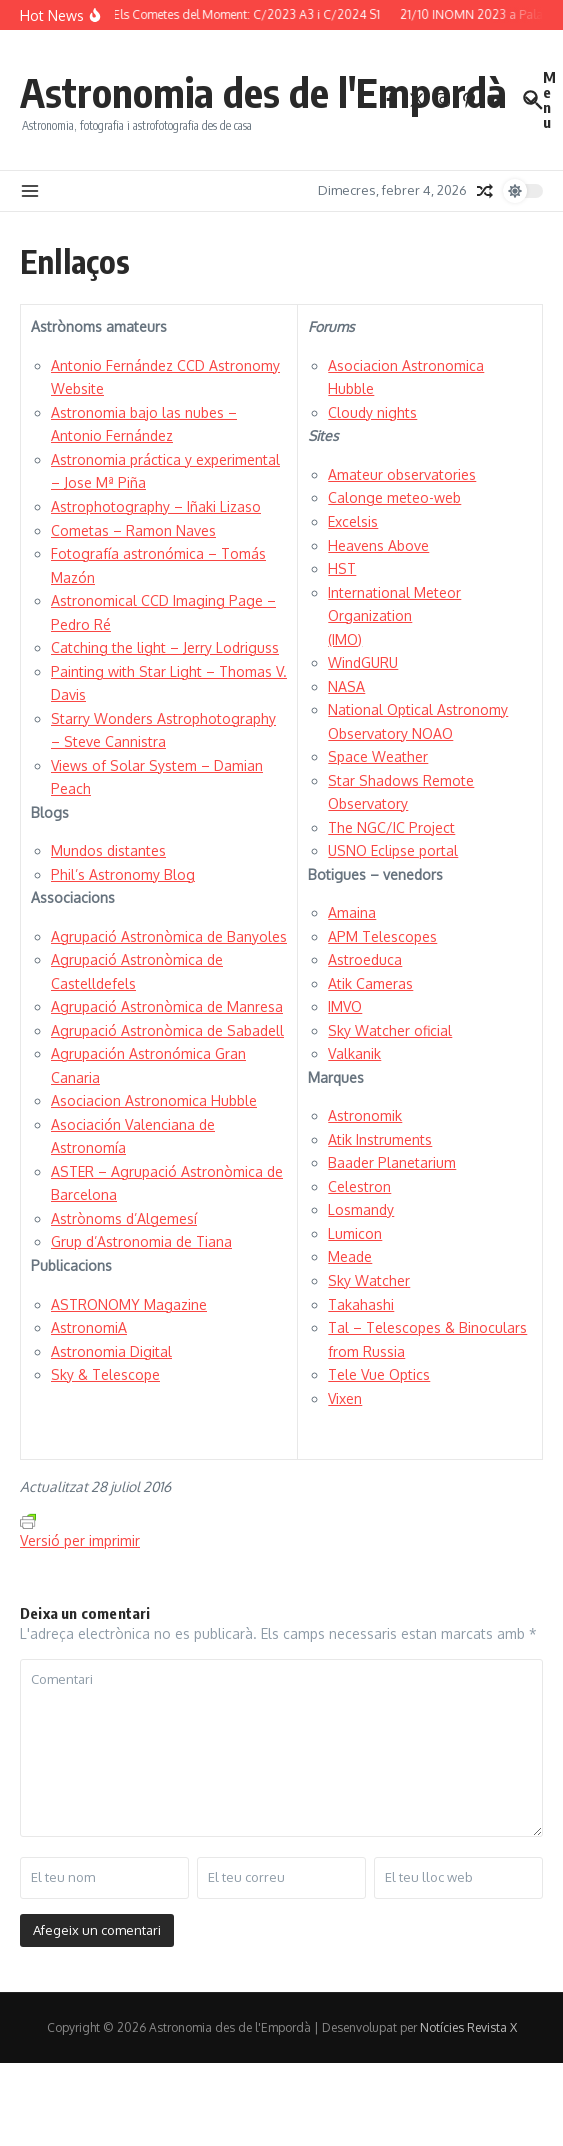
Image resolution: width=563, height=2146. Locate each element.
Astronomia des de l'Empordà (263, 92)
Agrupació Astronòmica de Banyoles (169, 936)
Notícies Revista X (468, 2027)
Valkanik (354, 1053)
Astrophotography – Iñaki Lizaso (156, 506)
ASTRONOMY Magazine (129, 1304)
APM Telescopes (382, 936)
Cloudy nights (372, 412)
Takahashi (361, 1304)
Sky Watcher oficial (390, 1030)
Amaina (352, 912)
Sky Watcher (369, 1280)
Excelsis (353, 521)
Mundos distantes (108, 850)
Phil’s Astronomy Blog (123, 874)
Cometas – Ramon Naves (133, 530)
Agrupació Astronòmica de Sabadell (167, 1030)
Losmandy (361, 1209)
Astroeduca (365, 959)
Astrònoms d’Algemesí (124, 1218)
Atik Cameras (370, 983)
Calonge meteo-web (394, 497)
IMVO (345, 1006)
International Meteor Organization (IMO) (394, 616)
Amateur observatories (402, 474)
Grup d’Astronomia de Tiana (141, 1241)
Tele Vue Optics (379, 1374)
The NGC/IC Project (391, 827)
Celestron (359, 1186)
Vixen (345, 1398)
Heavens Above (378, 545)
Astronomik (365, 1115)
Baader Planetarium (392, 1162)
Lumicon (355, 1233)
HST (342, 568)
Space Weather (378, 756)
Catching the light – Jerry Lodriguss (165, 647)
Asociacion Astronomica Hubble (154, 1100)
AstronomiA (89, 1327)
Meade (350, 1256)
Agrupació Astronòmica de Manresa (167, 1006)
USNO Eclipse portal (393, 850)
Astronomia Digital (111, 1351)
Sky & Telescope (105, 1374)
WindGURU (363, 662)
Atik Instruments (380, 1139)
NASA (346, 686)
